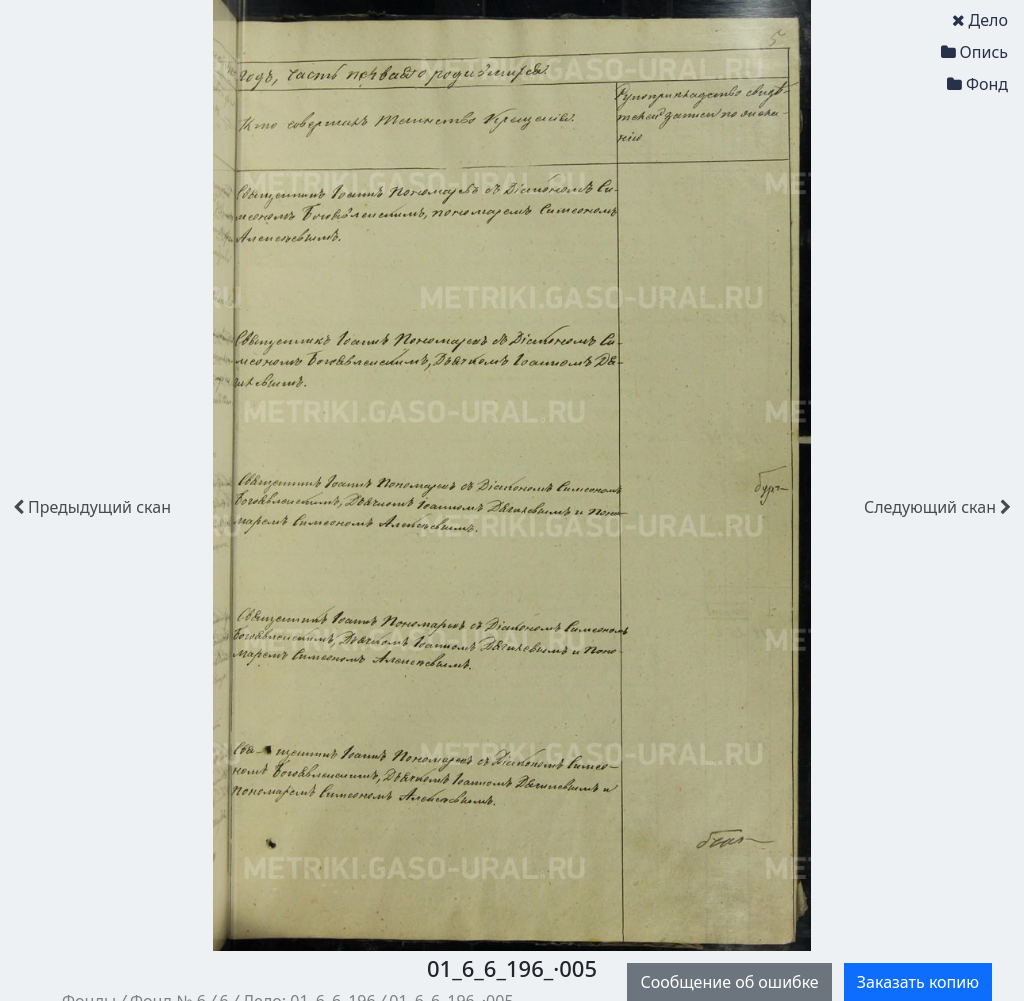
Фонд (977, 84)
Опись (974, 52)
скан (92, 507)
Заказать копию (918, 982)
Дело (980, 20)
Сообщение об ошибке (729, 982)
